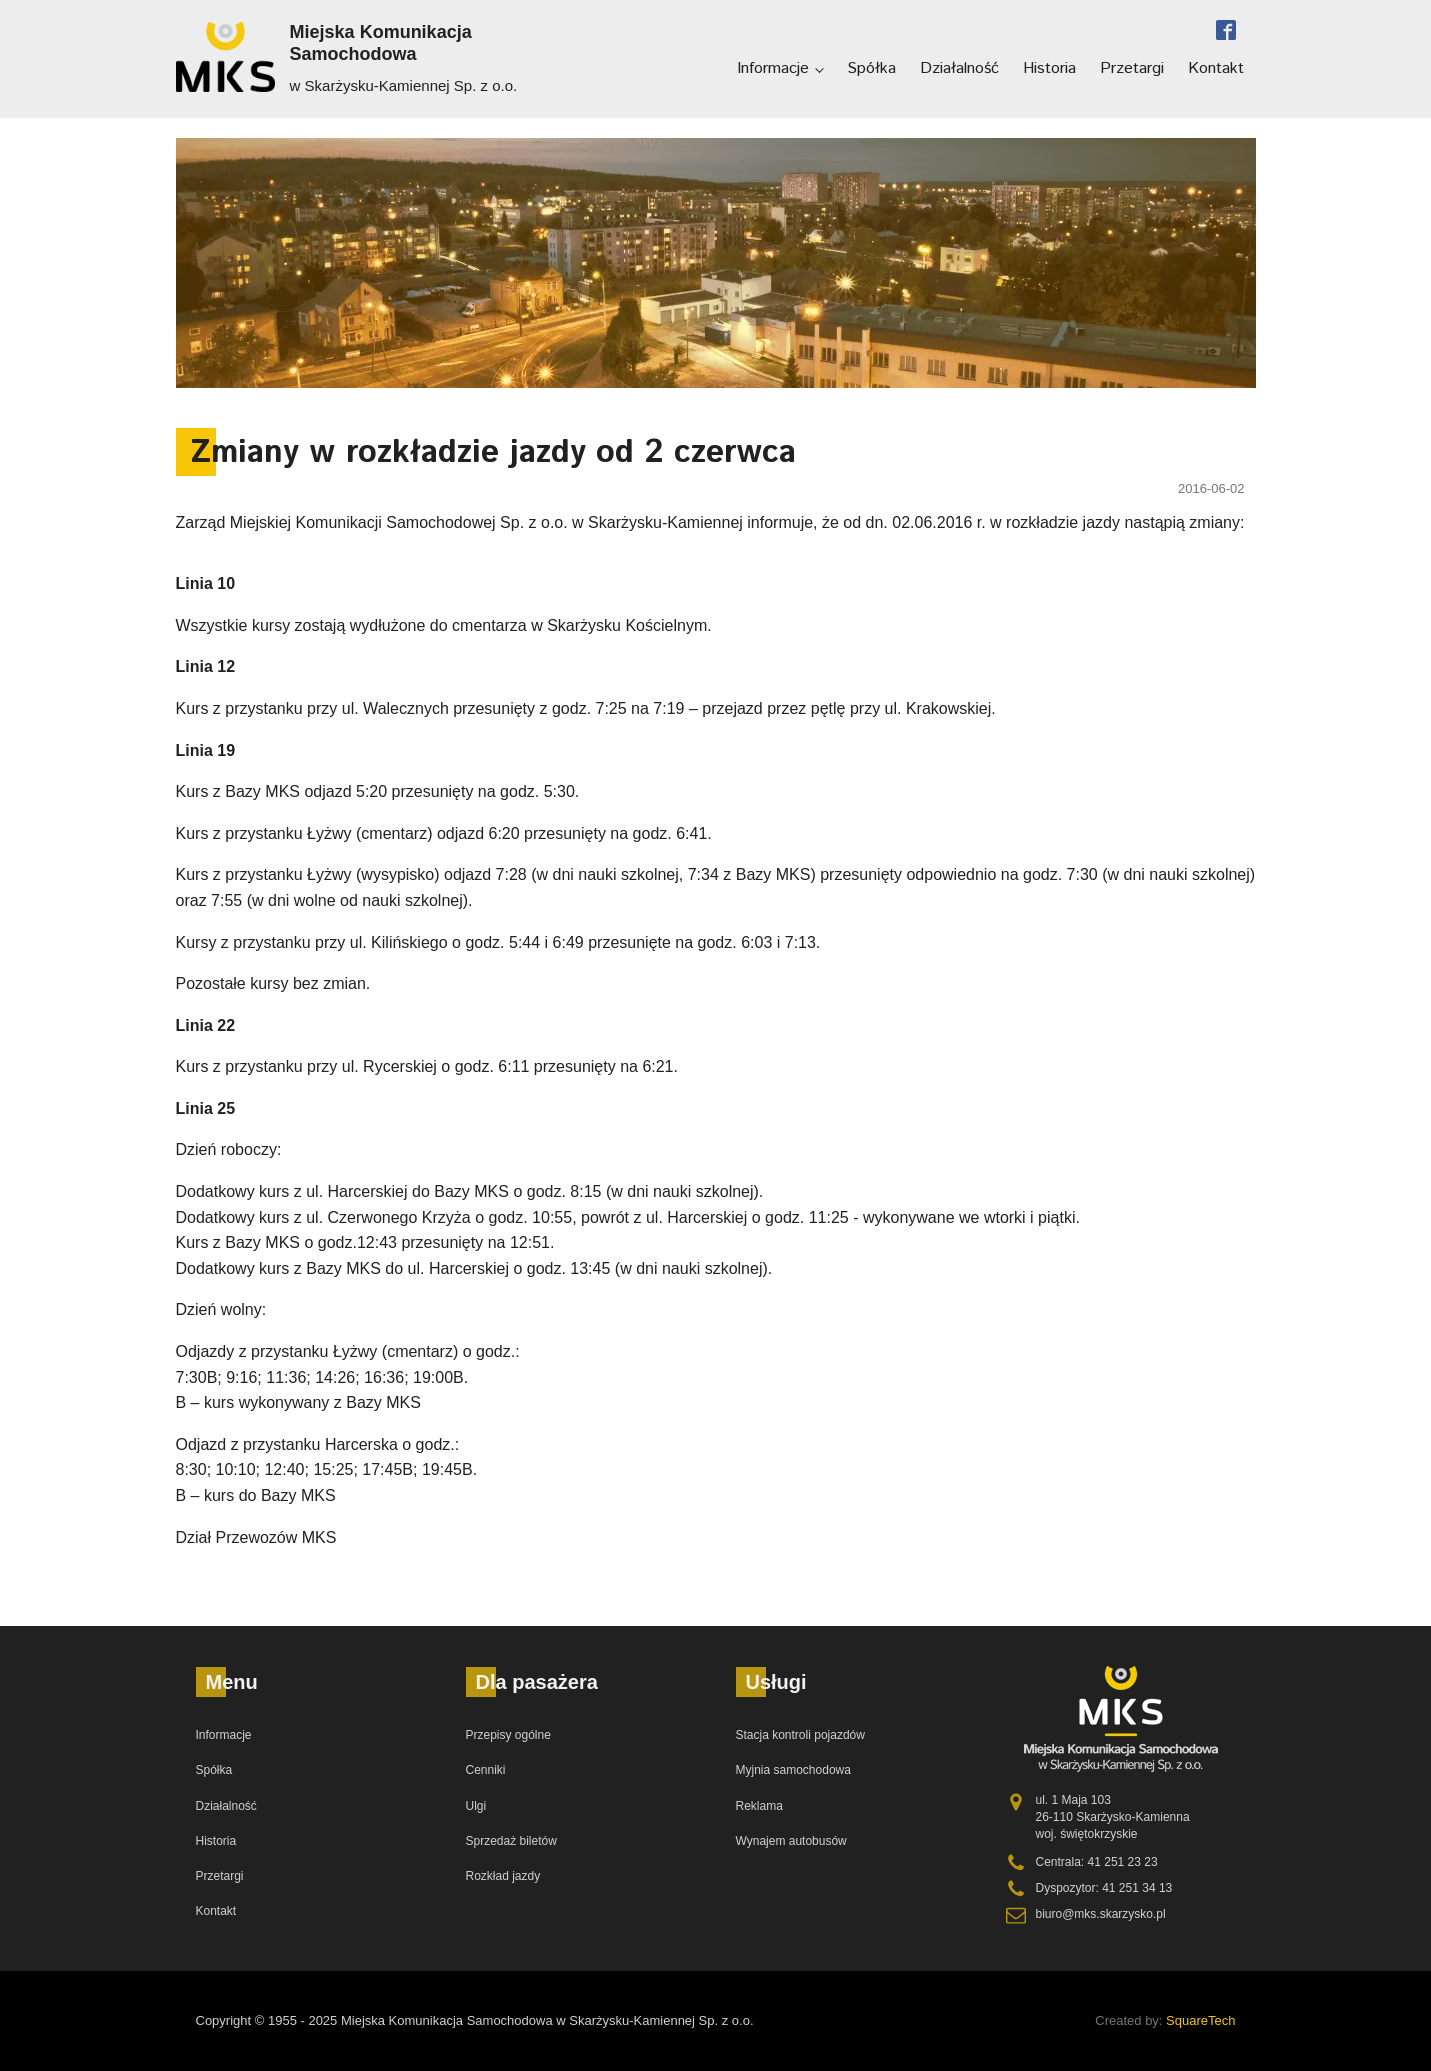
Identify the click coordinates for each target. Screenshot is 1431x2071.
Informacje (773, 68)
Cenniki (486, 1770)
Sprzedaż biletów (511, 1841)
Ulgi (476, 1806)
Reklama (759, 1806)
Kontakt (1216, 68)
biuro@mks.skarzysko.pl (1101, 1914)
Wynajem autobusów (791, 1841)
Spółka (871, 68)
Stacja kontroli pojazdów (800, 1735)
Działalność (959, 68)
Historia (1049, 68)
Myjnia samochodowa (793, 1770)
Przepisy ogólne (508, 1735)
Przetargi (1132, 68)
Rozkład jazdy (503, 1876)
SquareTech (1200, 2020)
